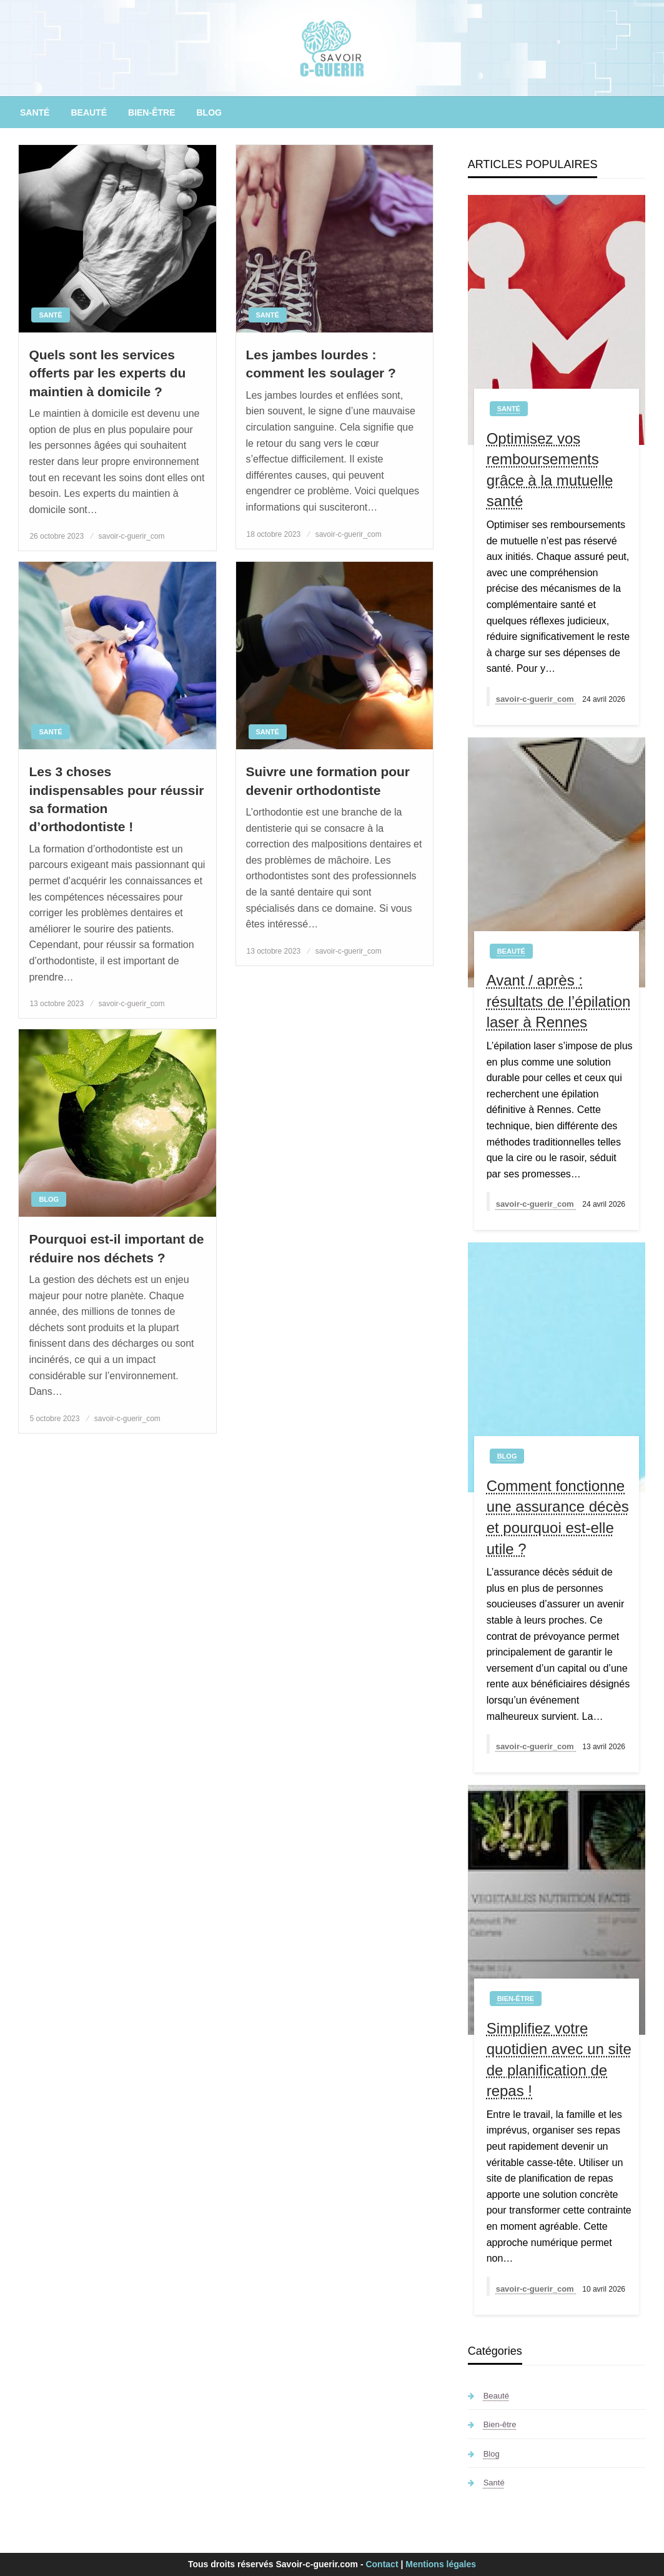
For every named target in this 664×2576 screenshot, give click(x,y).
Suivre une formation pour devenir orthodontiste (328, 780)
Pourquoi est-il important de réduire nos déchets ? (116, 1248)
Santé (34, 112)
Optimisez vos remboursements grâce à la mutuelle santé (550, 470)
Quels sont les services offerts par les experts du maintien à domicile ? (107, 373)
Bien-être (151, 112)
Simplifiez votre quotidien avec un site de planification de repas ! (559, 2060)
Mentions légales (440, 2564)
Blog (208, 112)
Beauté (89, 112)
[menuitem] (34, 112)
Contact (381, 2564)
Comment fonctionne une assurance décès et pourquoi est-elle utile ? (558, 1517)
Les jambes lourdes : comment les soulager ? (321, 363)
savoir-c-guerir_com (132, 536)
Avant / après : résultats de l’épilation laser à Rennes (559, 1001)
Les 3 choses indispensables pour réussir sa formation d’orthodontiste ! (116, 799)
